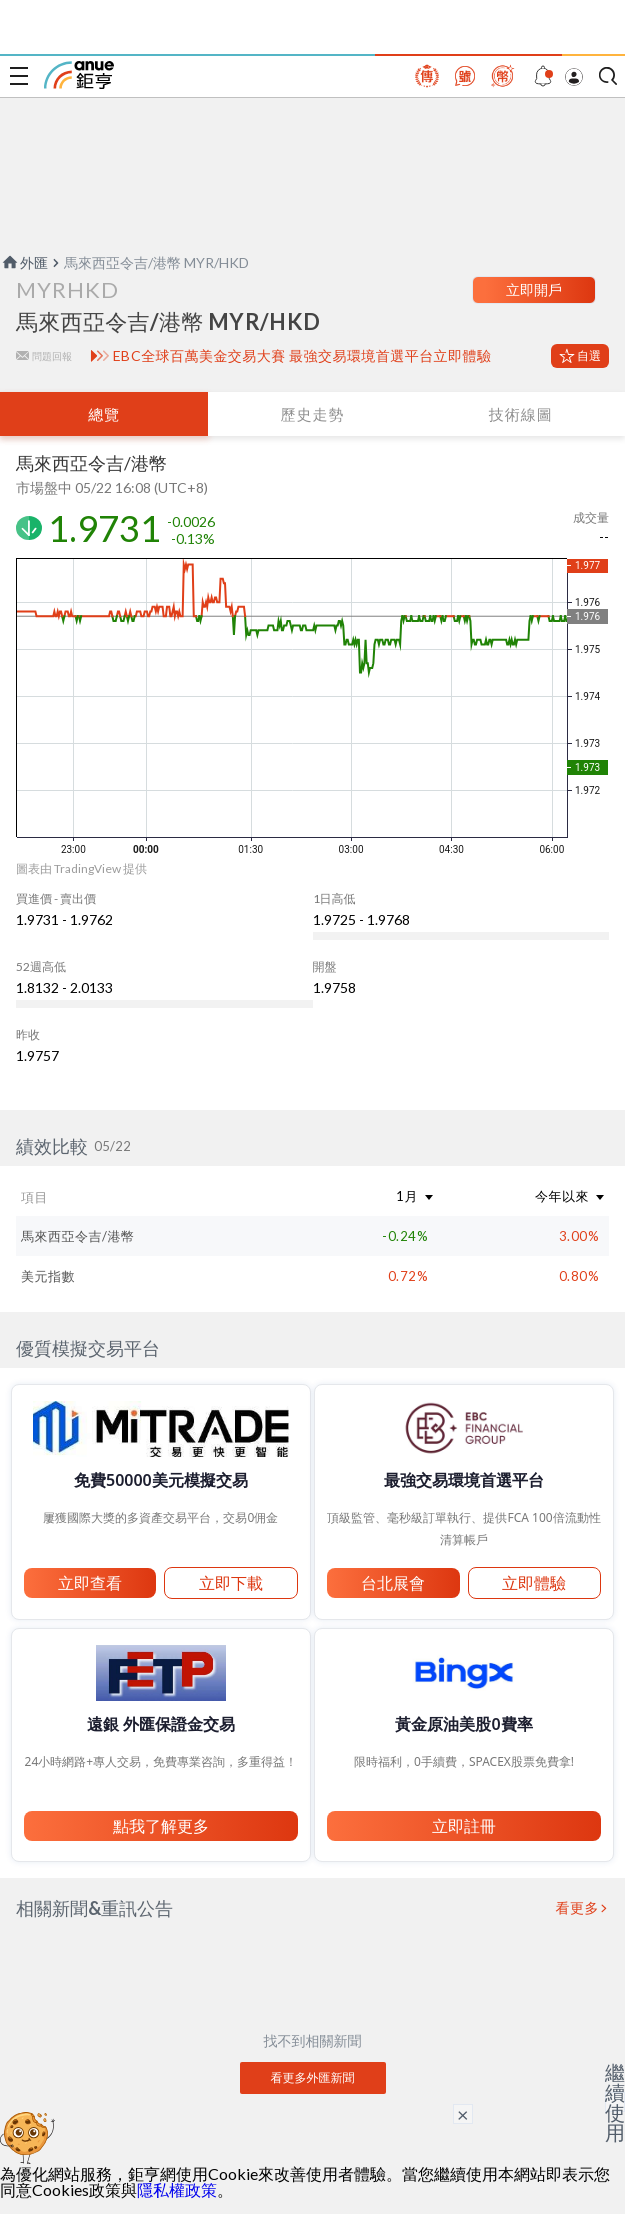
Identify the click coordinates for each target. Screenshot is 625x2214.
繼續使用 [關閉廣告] (615, 2102)
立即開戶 (534, 289)
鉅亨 (79, 75)
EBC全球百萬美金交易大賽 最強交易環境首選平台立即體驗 (302, 356)
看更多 (578, 1908)
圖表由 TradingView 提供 (81, 868)
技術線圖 (521, 414)
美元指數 (48, 1276)
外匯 (24, 262)
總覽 (104, 414)
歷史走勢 (312, 414)
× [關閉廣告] (463, 2114)
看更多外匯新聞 (313, 2077)
